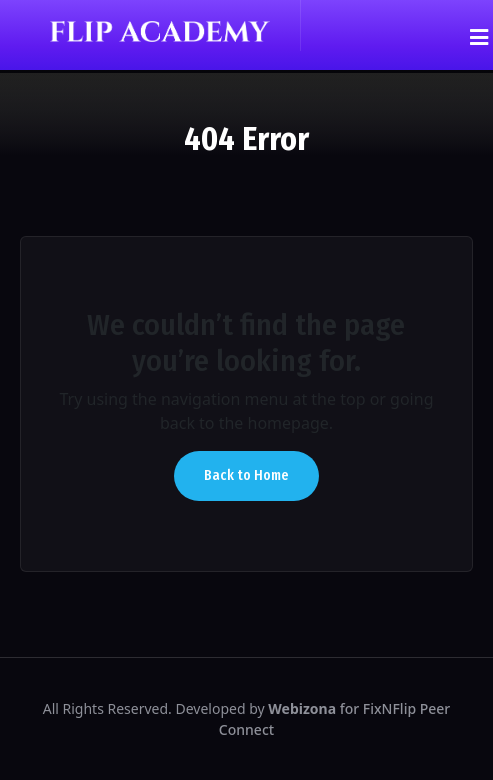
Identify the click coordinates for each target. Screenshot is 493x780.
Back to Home (246, 475)
